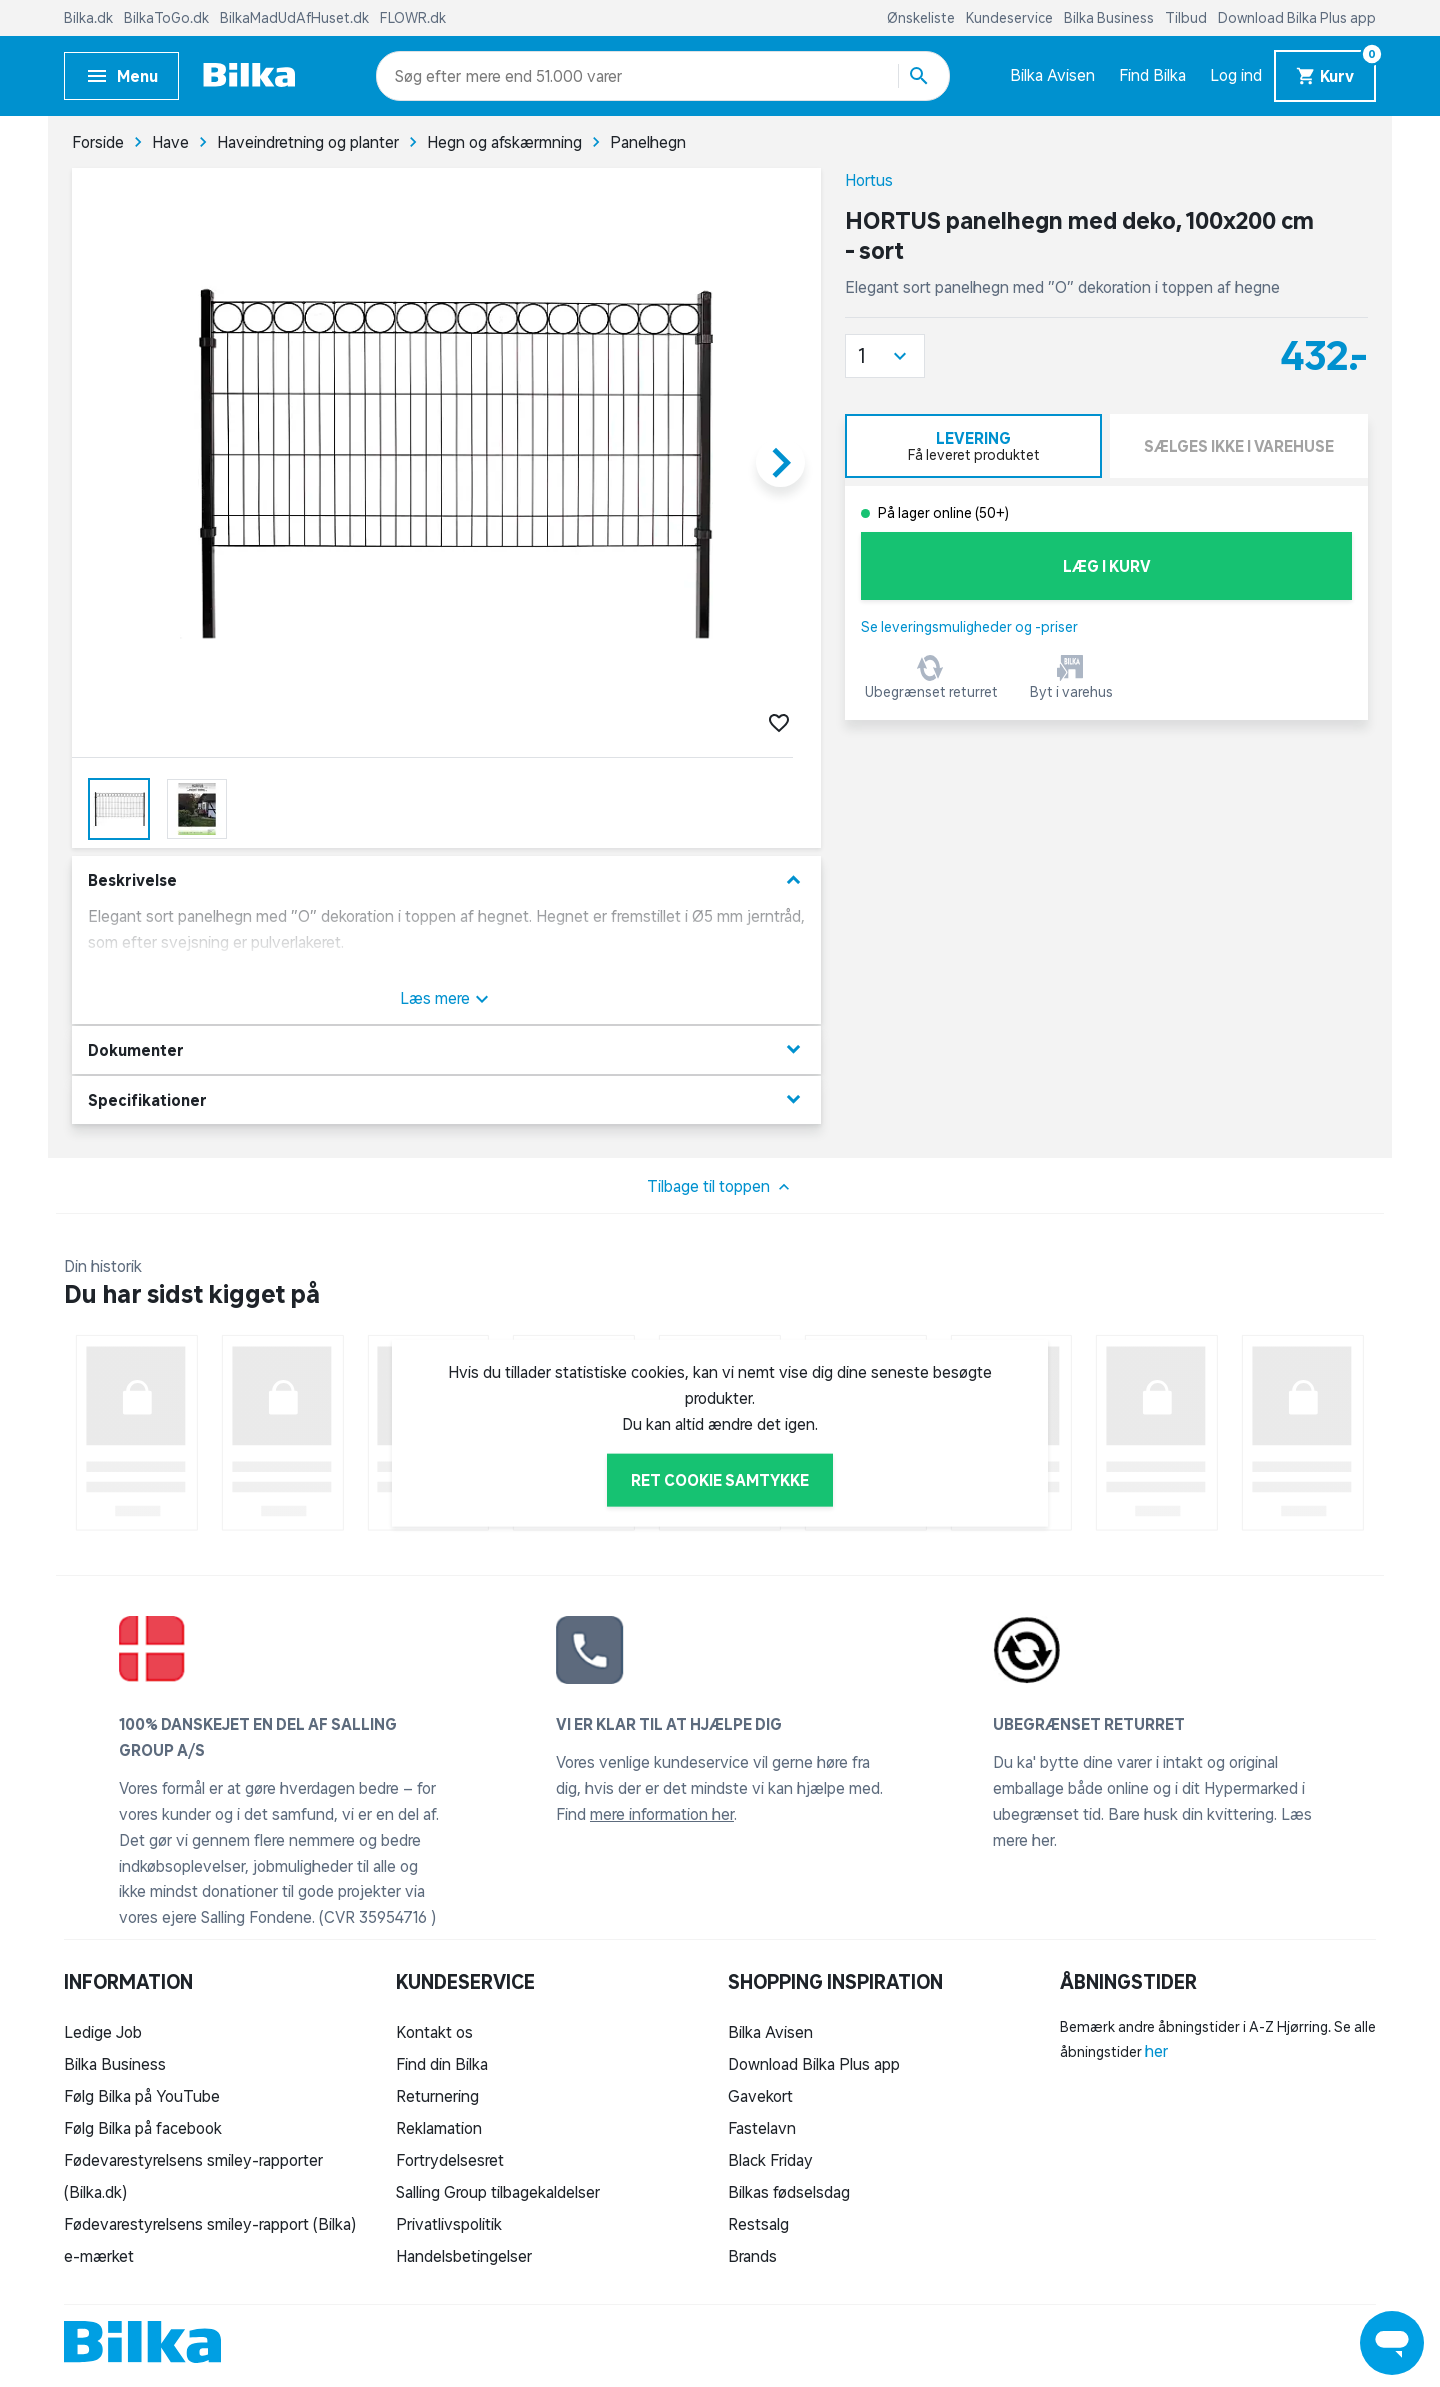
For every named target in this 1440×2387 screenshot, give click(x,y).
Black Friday (770, 2160)
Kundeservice (1011, 18)
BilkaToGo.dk (168, 18)
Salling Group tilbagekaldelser (498, 2192)
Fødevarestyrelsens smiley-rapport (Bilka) (210, 2224)
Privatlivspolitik (449, 2224)
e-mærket (99, 2256)
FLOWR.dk (413, 18)
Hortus (869, 180)
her (1156, 2051)
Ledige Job (103, 2032)
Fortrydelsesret (450, 2160)
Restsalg (758, 2224)
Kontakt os (434, 2032)
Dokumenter (446, 1049)
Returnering (437, 2096)
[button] (885, 356)
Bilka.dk (90, 18)
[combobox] (430, 76)
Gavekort (760, 2096)
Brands (752, 2256)
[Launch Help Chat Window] (1392, 2343)
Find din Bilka (442, 2064)
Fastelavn (762, 2128)
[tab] (973, 446)
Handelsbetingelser (464, 2256)
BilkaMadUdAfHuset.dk (296, 18)
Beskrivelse (446, 880)
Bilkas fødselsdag (789, 2192)
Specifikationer (446, 1099)
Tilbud (1187, 18)
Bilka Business (1110, 18)
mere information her (662, 1814)
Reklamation (439, 2128)
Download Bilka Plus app (1297, 18)
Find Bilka (1152, 75)
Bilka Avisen (1052, 75)
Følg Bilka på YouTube (142, 2096)
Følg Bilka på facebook (143, 2128)
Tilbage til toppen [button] (720, 1187)
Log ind (1236, 75)
